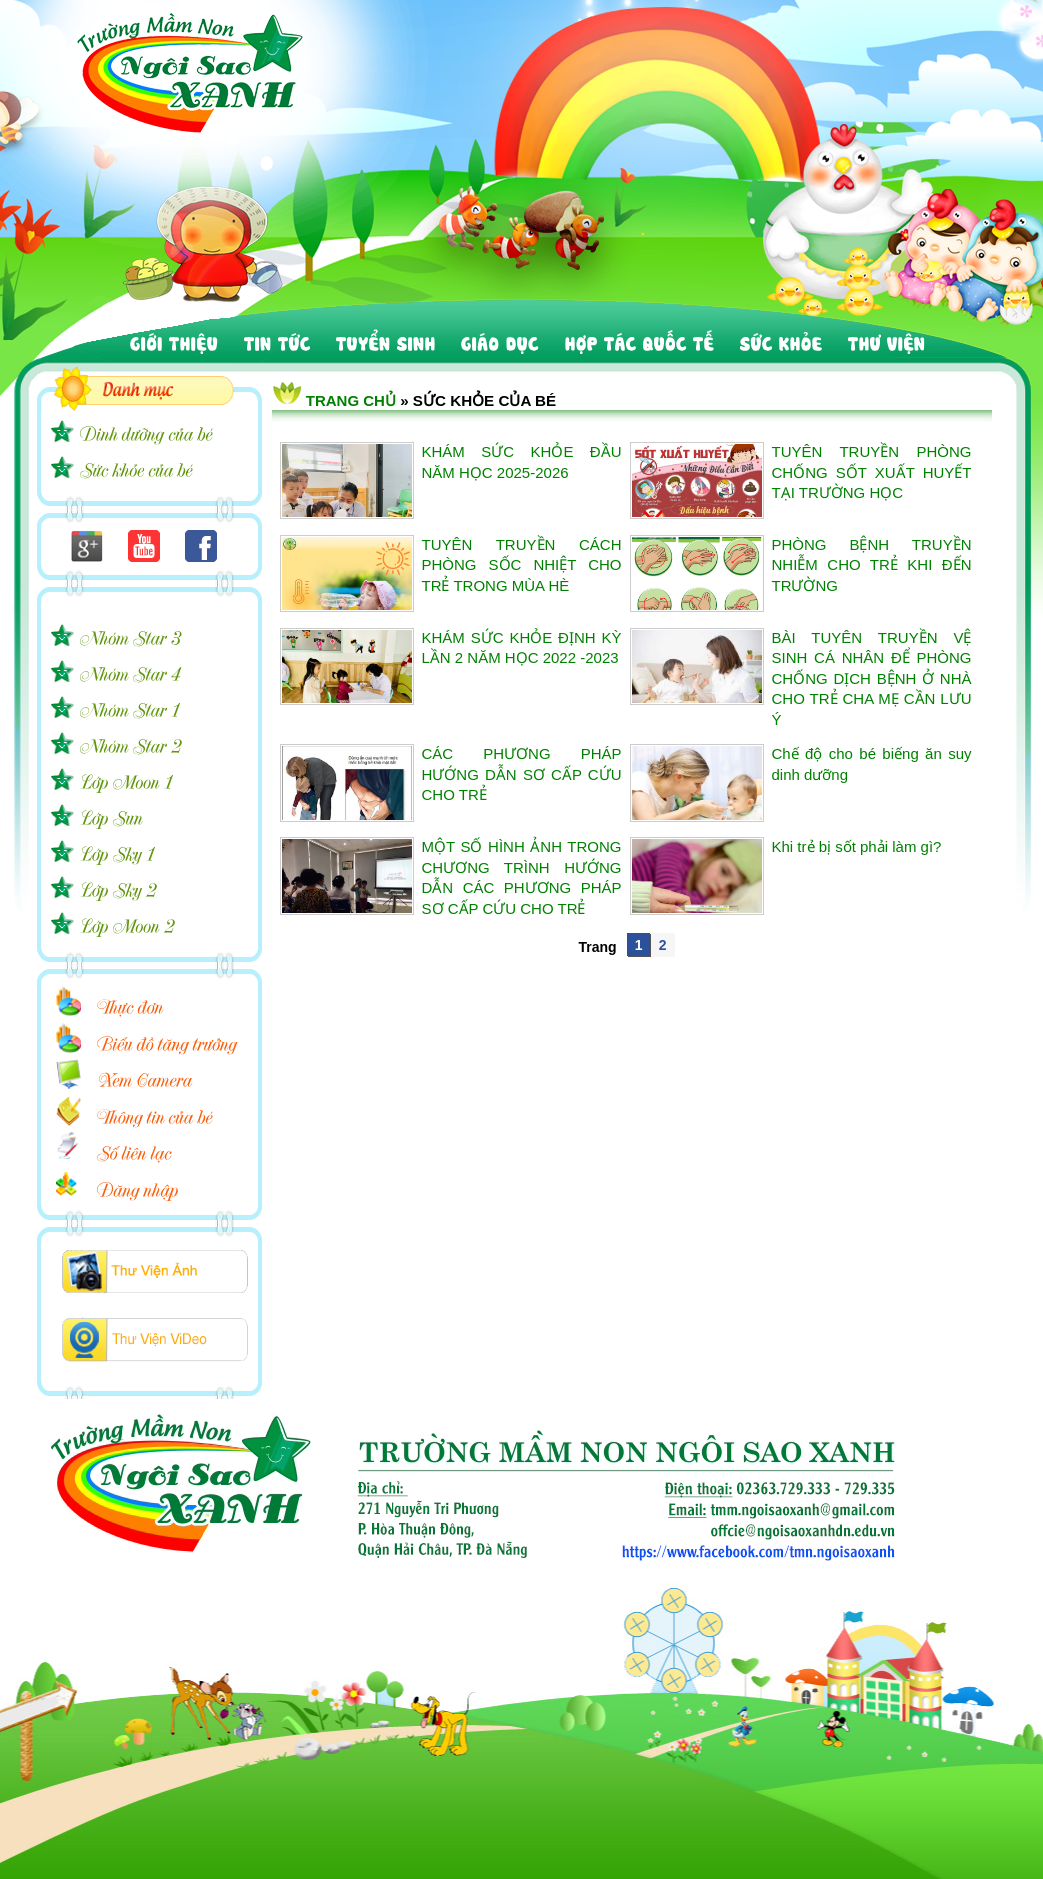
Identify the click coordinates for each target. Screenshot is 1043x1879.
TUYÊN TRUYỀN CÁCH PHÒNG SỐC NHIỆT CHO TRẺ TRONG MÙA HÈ (522, 565)
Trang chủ (351, 400)
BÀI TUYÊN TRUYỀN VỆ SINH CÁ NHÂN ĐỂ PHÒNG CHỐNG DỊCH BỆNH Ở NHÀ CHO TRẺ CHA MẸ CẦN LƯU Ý (872, 678)
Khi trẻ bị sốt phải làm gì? (857, 846)
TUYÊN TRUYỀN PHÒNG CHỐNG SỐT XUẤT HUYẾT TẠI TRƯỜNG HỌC (872, 472)
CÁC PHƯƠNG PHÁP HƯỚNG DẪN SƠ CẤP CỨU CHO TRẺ (522, 774)
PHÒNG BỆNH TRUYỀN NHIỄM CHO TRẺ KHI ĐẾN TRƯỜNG (872, 565)
